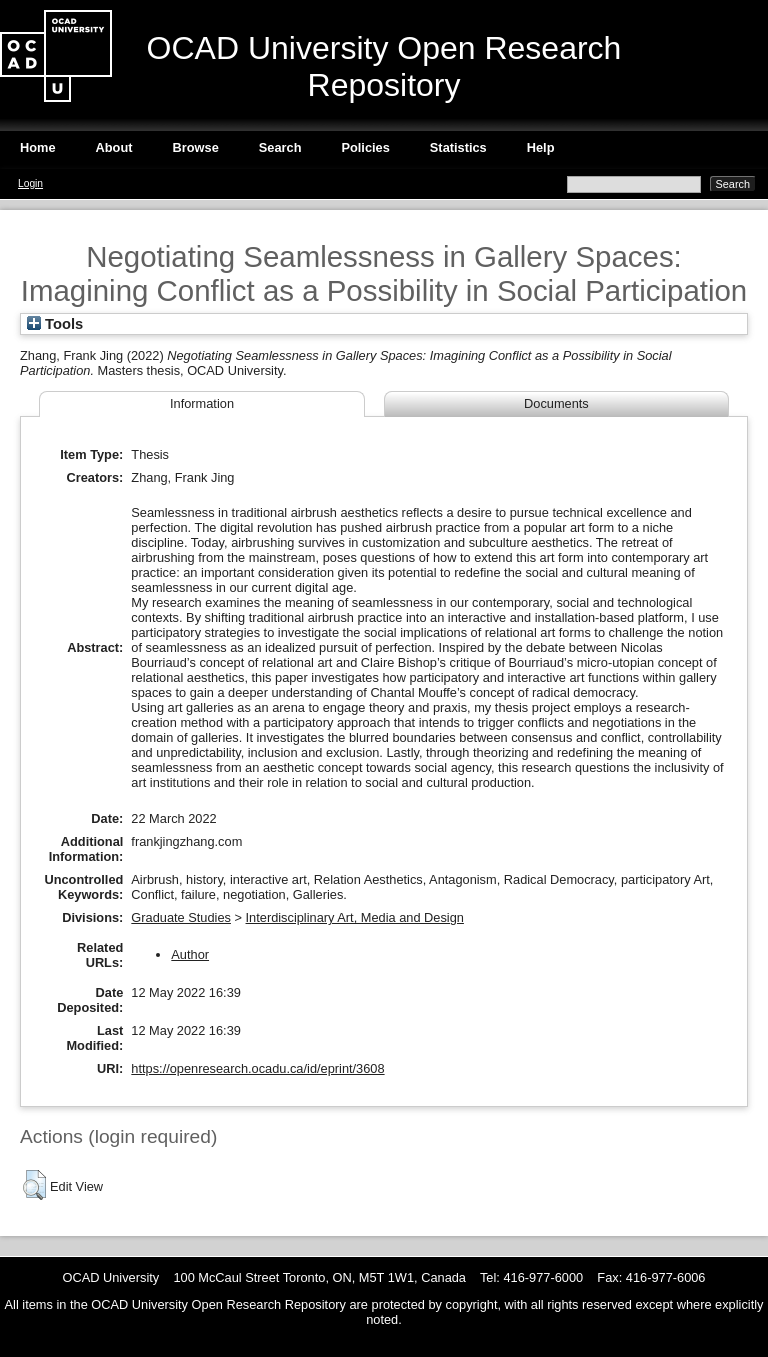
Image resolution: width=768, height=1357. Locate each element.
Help (541, 147)
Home (38, 147)
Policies (365, 147)
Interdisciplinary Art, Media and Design (355, 917)
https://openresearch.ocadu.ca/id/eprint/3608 (257, 1068)
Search (280, 147)
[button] (34, 1185)
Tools (55, 324)
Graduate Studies (181, 917)
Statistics (458, 147)
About (114, 147)
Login (30, 183)
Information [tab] (202, 403)
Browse (196, 147)
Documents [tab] (556, 403)
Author (190, 954)
